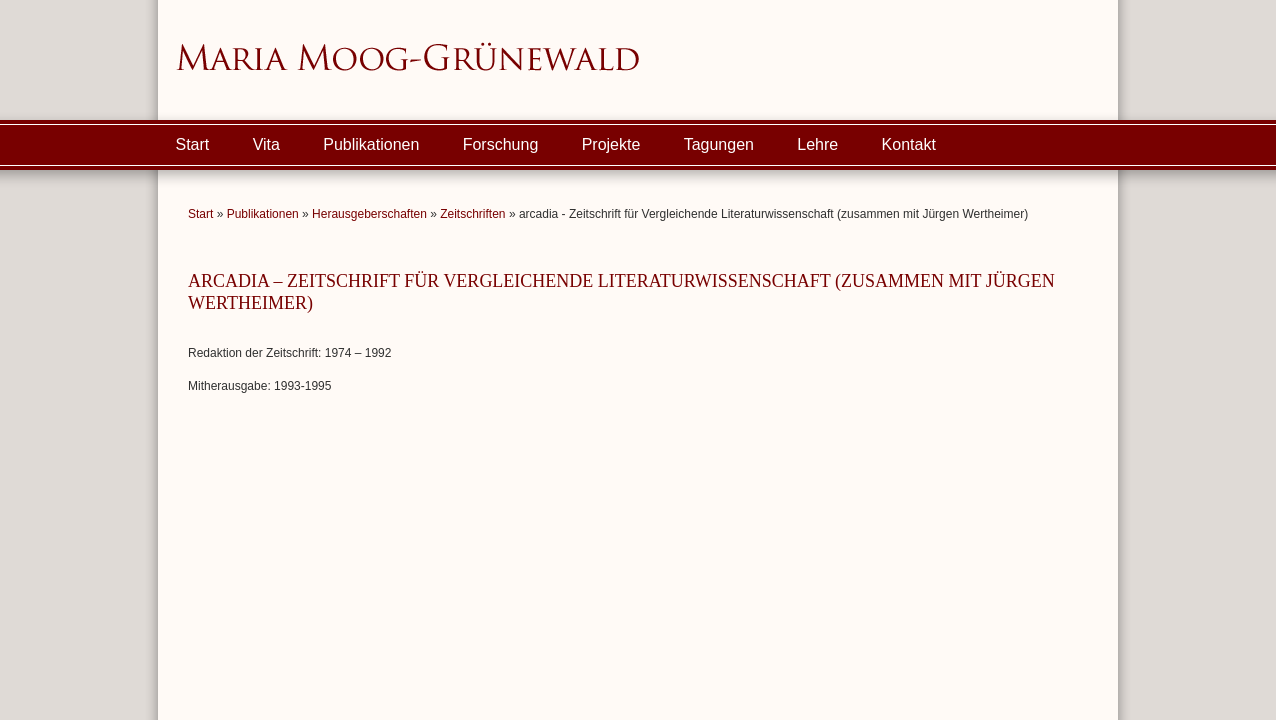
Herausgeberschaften (369, 214)
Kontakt (909, 144)
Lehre (817, 144)
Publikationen (371, 144)
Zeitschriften (472, 214)
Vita (266, 144)
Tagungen (719, 144)
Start (193, 144)
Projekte (611, 144)
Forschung (501, 144)
